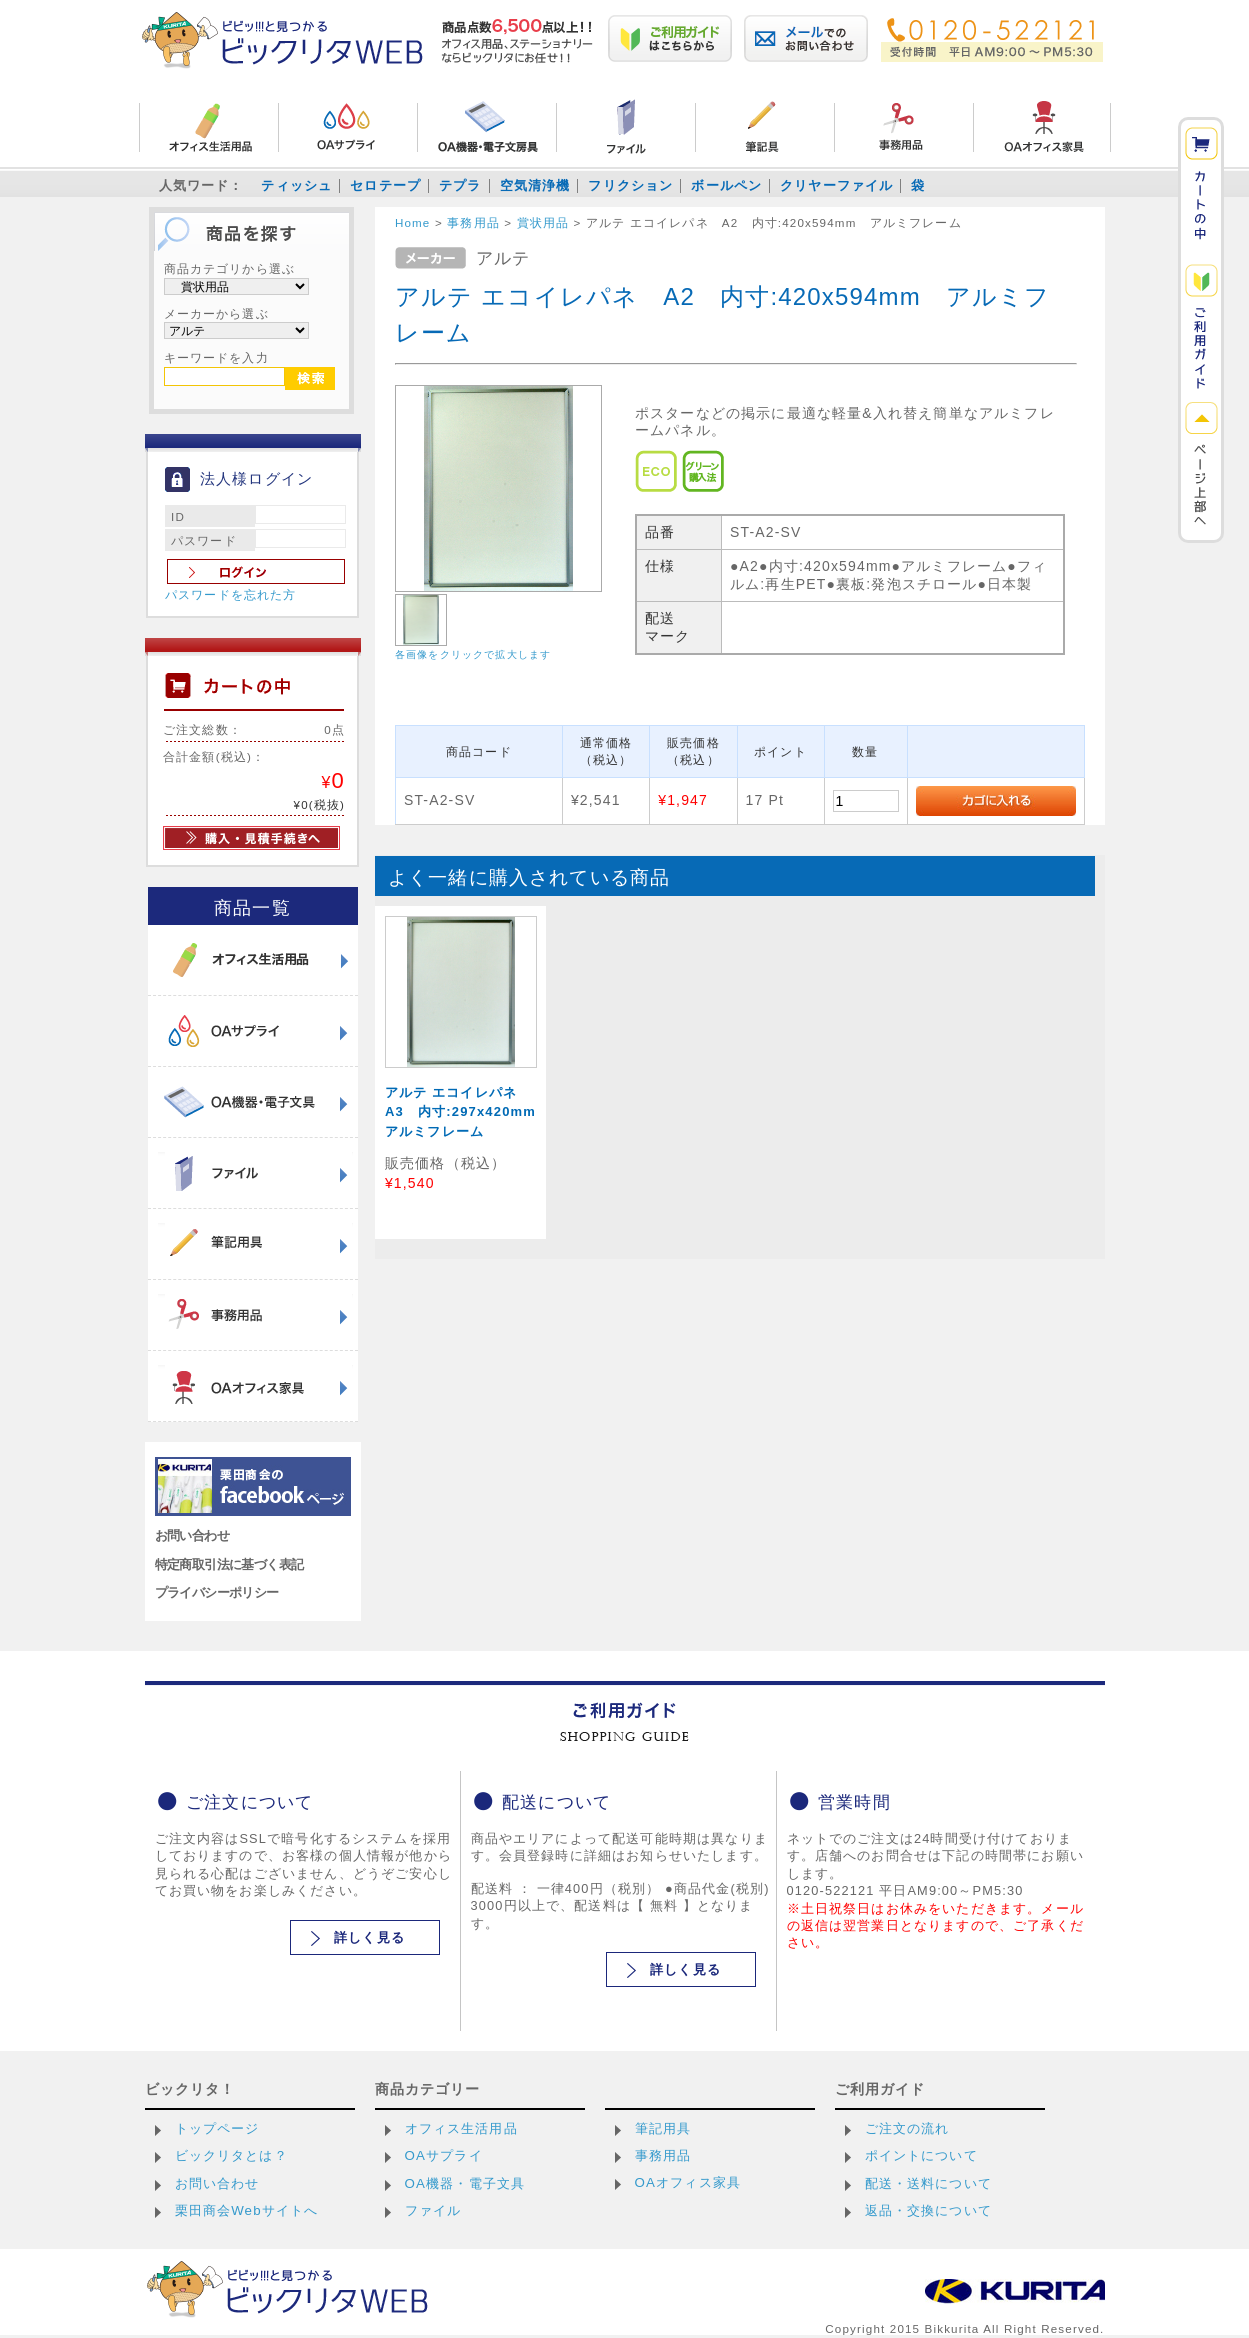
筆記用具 (663, 2128)
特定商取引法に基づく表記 (229, 1564)
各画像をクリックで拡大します (473, 654)
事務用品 (663, 2155)
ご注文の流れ (907, 2128)
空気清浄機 (535, 185)
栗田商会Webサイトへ (247, 2210)
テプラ (460, 185)
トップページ (217, 2128)
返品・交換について (928, 2210)
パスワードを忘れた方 (231, 595)
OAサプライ (444, 2155)
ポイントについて (921, 2155)
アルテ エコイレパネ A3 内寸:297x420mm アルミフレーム (467, 1112)
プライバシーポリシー (217, 1592)
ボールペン (726, 185)
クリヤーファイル (836, 185)
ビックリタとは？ (231, 2155)
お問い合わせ (192, 1535)
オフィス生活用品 (461, 2128)
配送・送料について (928, 2183)
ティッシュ (296, 185)
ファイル (433, 2210)
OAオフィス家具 (688, 2182)
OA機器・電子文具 (465, 2183)
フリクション (630, 185)
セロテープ (385, 185)
